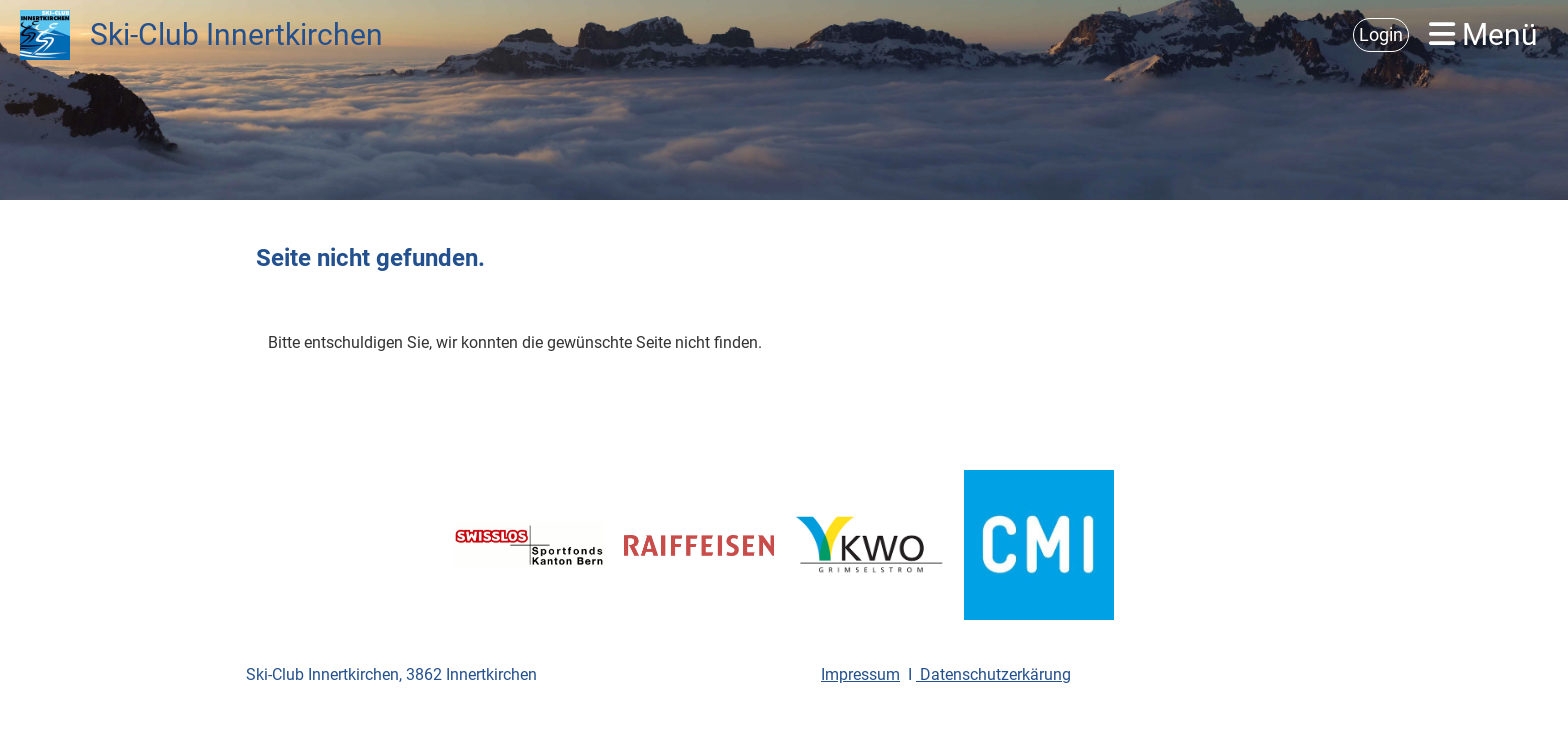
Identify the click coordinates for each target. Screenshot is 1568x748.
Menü (1483, 34)
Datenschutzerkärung (993, 674)
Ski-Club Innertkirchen (236, 34)
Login (1381, 34)
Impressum (860, 674)
